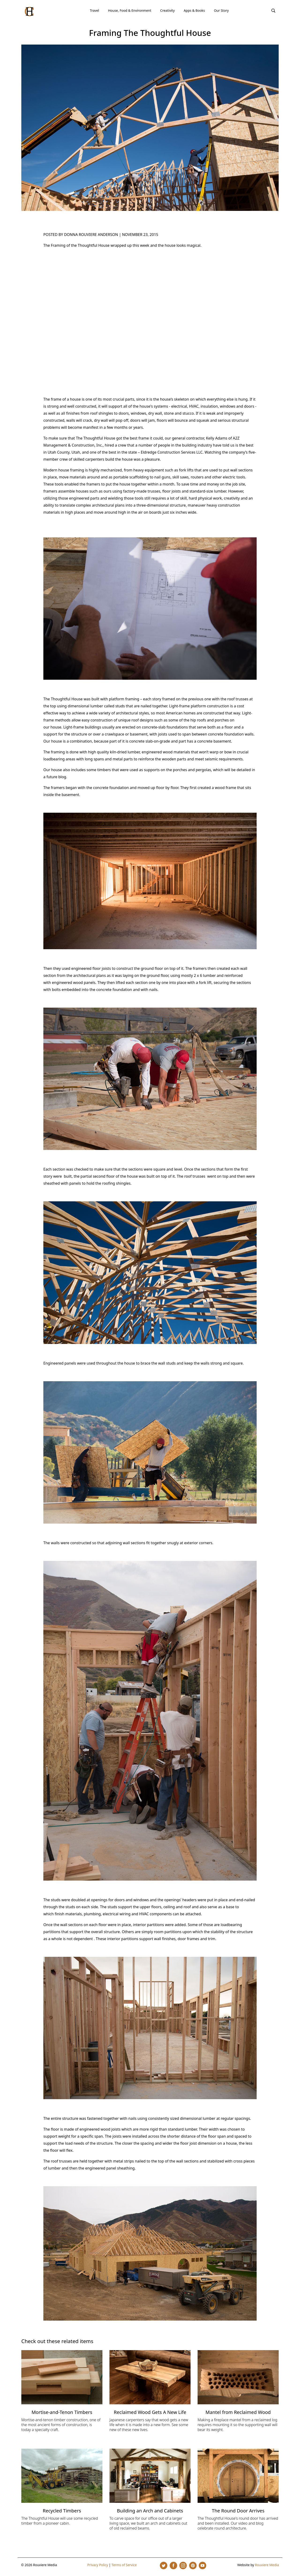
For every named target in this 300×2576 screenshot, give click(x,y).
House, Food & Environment (129, 10)
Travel (94, 10)
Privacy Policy (97, 2565)
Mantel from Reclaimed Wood (238, 2412)
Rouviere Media (267, 2565)
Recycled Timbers (62, 2511)
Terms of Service (124, 2565)
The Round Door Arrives (238, 2511)
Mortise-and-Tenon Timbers (61, 2412)
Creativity (167, 10)
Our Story (221, 10)
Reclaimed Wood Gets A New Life (150, 2412)
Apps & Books (194, 10)
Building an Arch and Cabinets (150, 2511)
